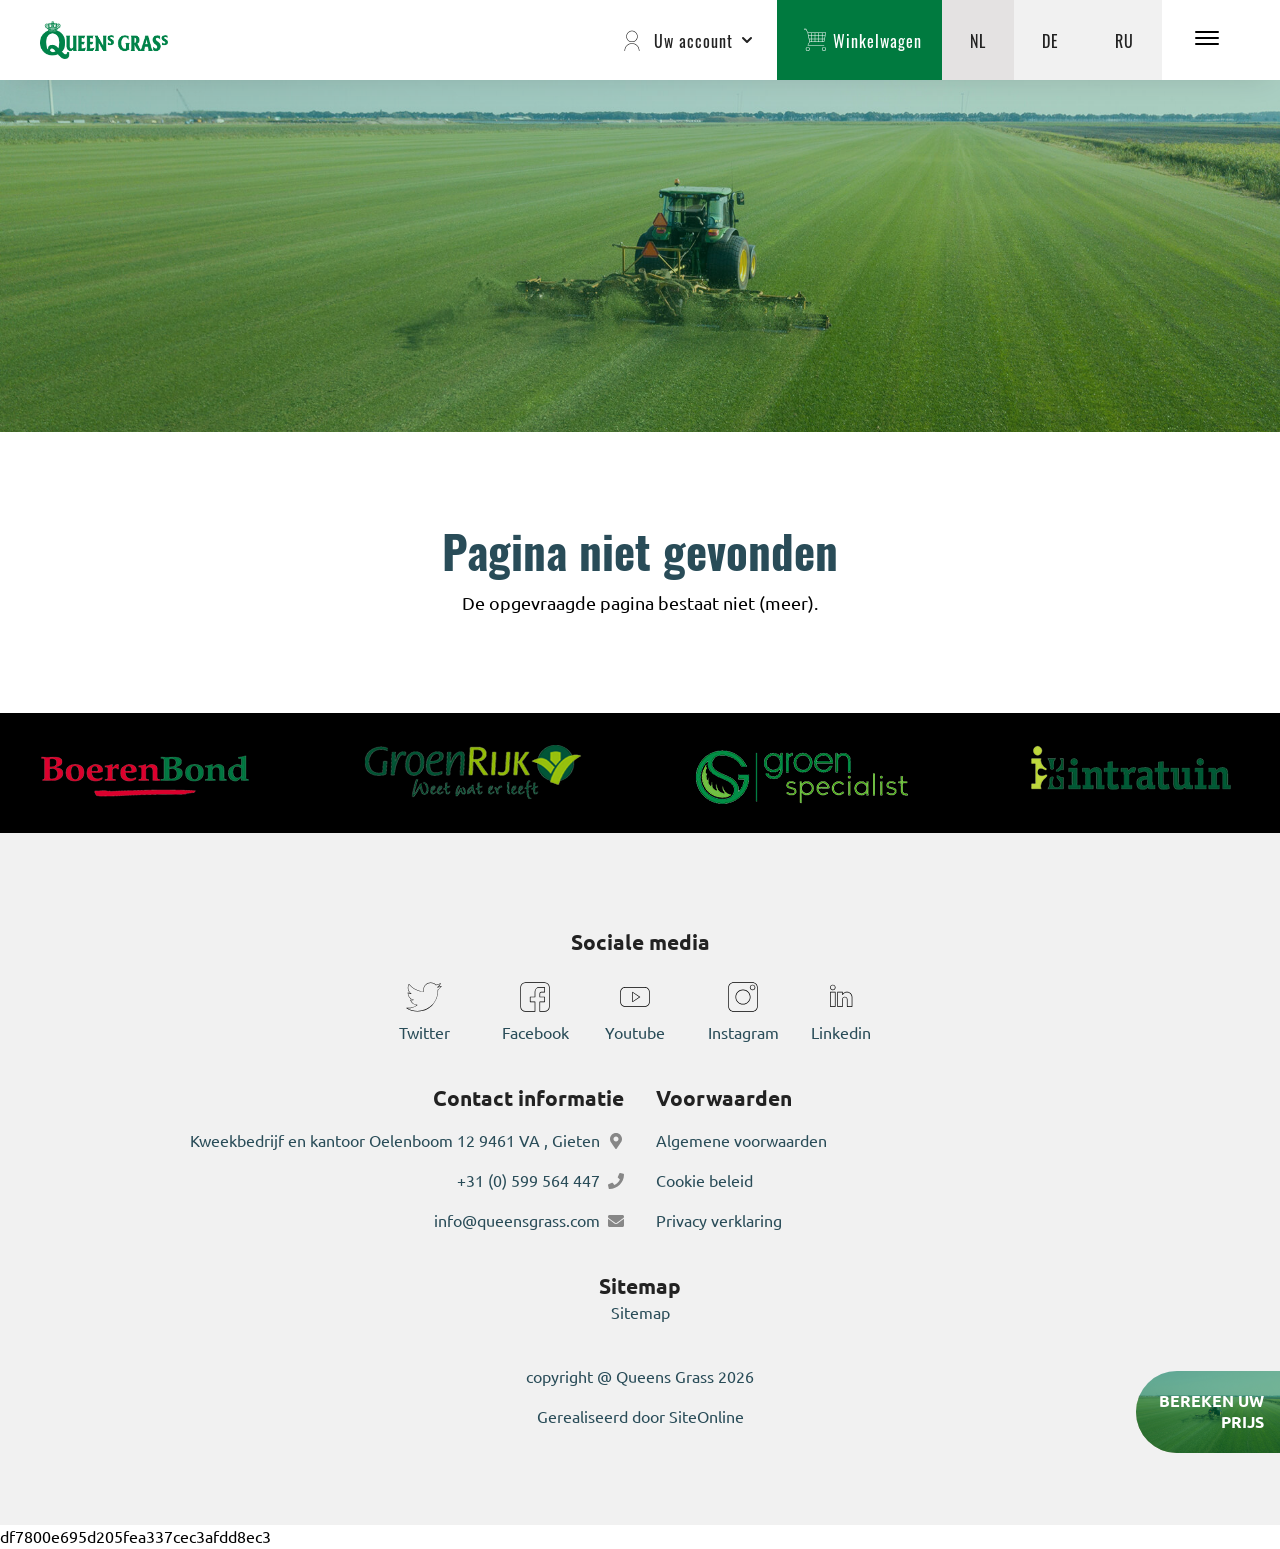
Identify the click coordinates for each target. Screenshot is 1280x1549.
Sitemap (640, 1313)
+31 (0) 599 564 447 (528, 1181)
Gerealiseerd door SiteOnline (640, 1417)
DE (1050, 40)
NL (978, 40)
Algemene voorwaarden (741, 1141)
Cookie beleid (704, 1181)
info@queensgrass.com (517, 1221)
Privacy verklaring (719, 1221)
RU (1124, 40)
